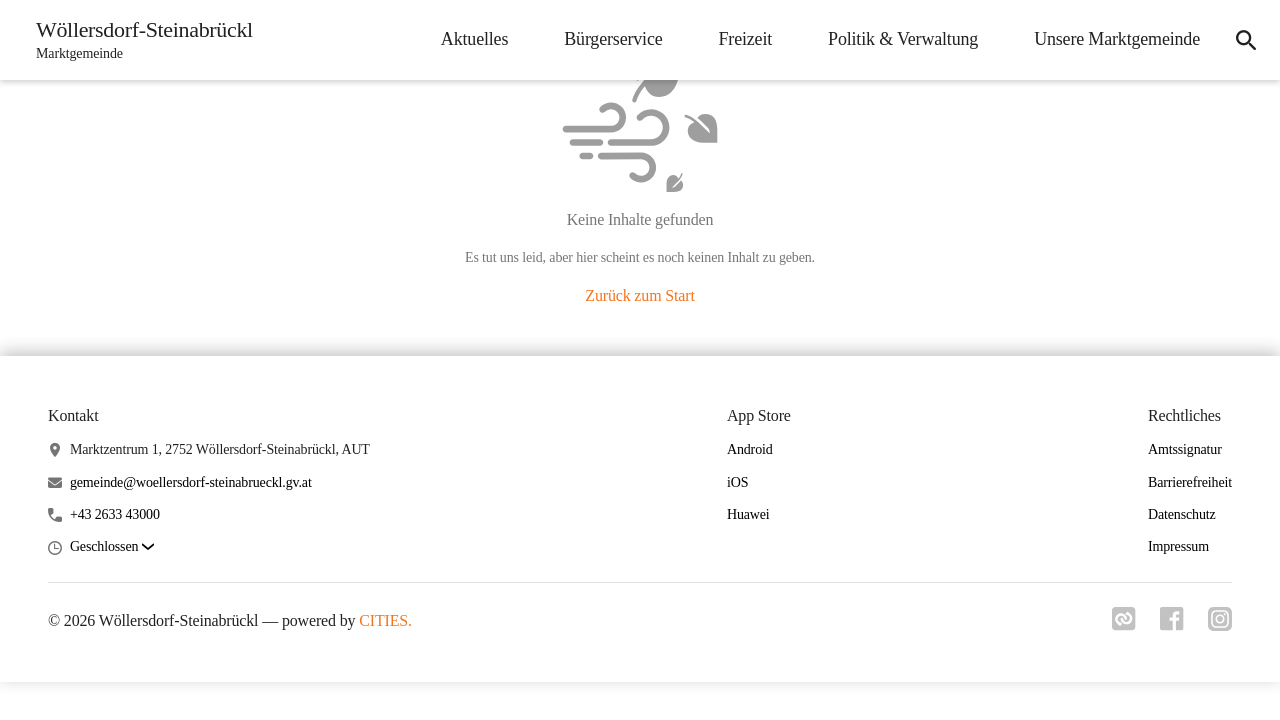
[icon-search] (1246, 40)
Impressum (1178, 546)
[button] (112, 547)
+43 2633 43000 (115, 514)
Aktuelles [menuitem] (474, 39)
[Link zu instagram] (1220, 625)
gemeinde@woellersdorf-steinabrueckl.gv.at (191, 482)
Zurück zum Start (639, 295)
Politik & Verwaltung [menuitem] (903, 39)
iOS (737, 482)
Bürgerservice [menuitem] (613, 39)
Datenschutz (1182, 514)
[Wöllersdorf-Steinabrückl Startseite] (138, 40)
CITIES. (385, 620)
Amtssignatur (1185, 449)
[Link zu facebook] (1172, 625)
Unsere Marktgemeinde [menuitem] (1117, 39)
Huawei (748, 514)
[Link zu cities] (1124, 625)
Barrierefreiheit (1190, 482)
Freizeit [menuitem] (746, 39)
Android (750, 449)
